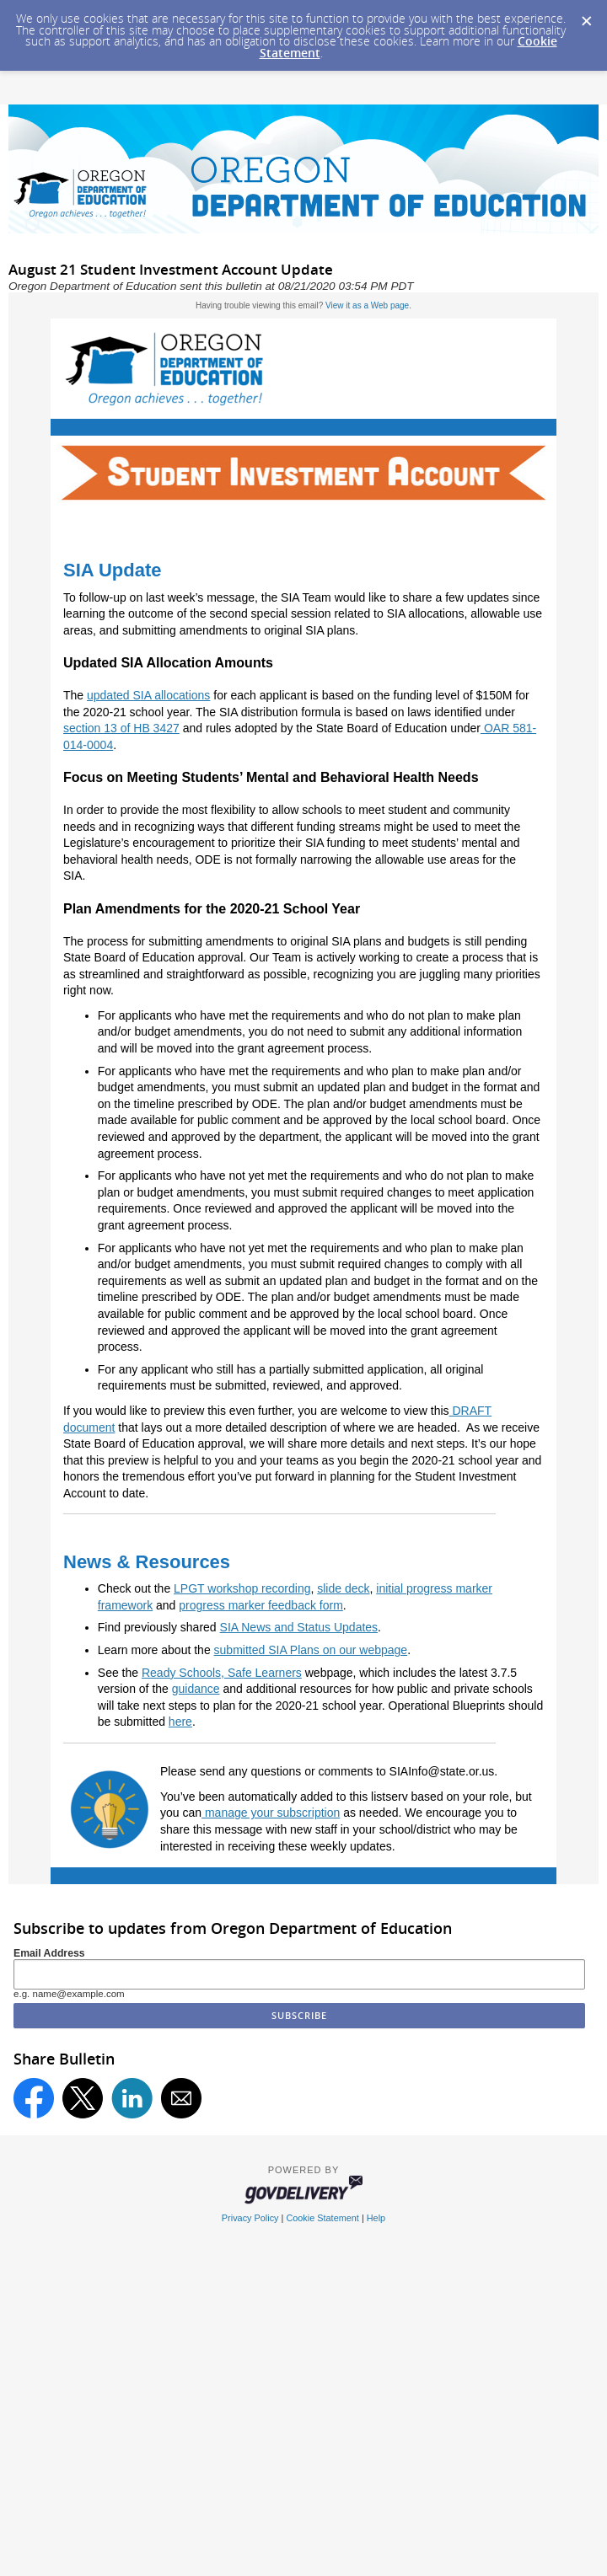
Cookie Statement (322, 2218)
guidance (196, 1688)
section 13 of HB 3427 (121, 728)
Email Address (49, 1953)
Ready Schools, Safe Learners (222, 1672)
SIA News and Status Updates (299, 1627)
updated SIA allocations (148, 695)
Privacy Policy (250, 2218)
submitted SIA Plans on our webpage (311, 1650)
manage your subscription (270, 1812)
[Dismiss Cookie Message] (586, 16)
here (180, 1721)
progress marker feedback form (261, 1605)
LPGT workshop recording (242, 1588)
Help (376, 2218)
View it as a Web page (367, 305)
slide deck (343, 1588)
